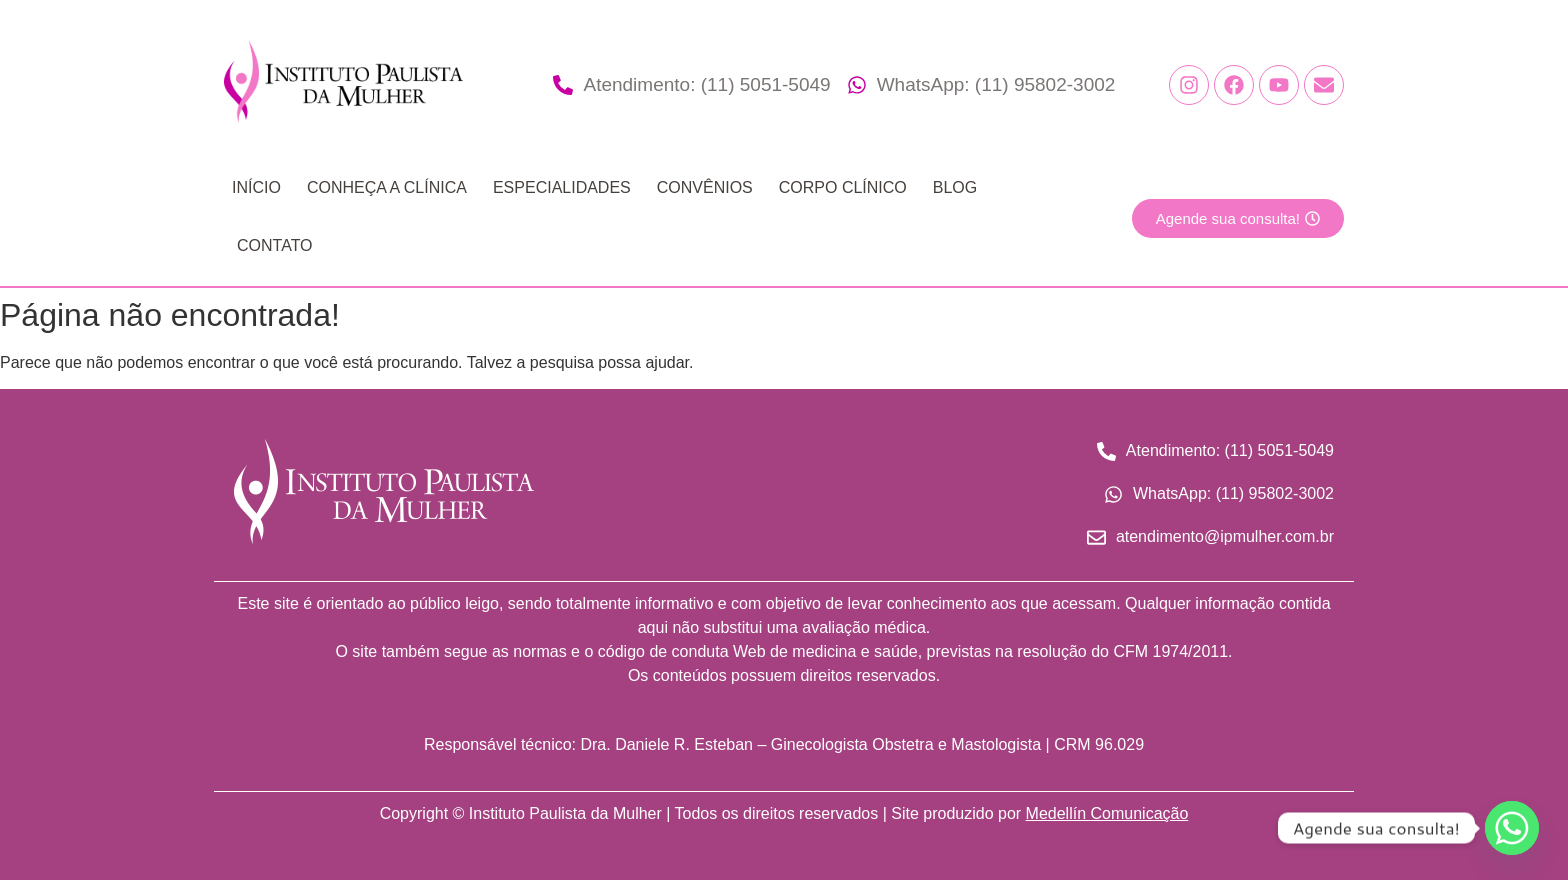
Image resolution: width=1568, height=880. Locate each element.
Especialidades (562, 187)
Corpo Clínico (843, 187)
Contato (275, 245)
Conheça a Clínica (387, 187)
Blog (955, 187)
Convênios (705, 187)
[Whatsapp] (1512, 828)
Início (256, 187)
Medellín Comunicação (1107, 813)
